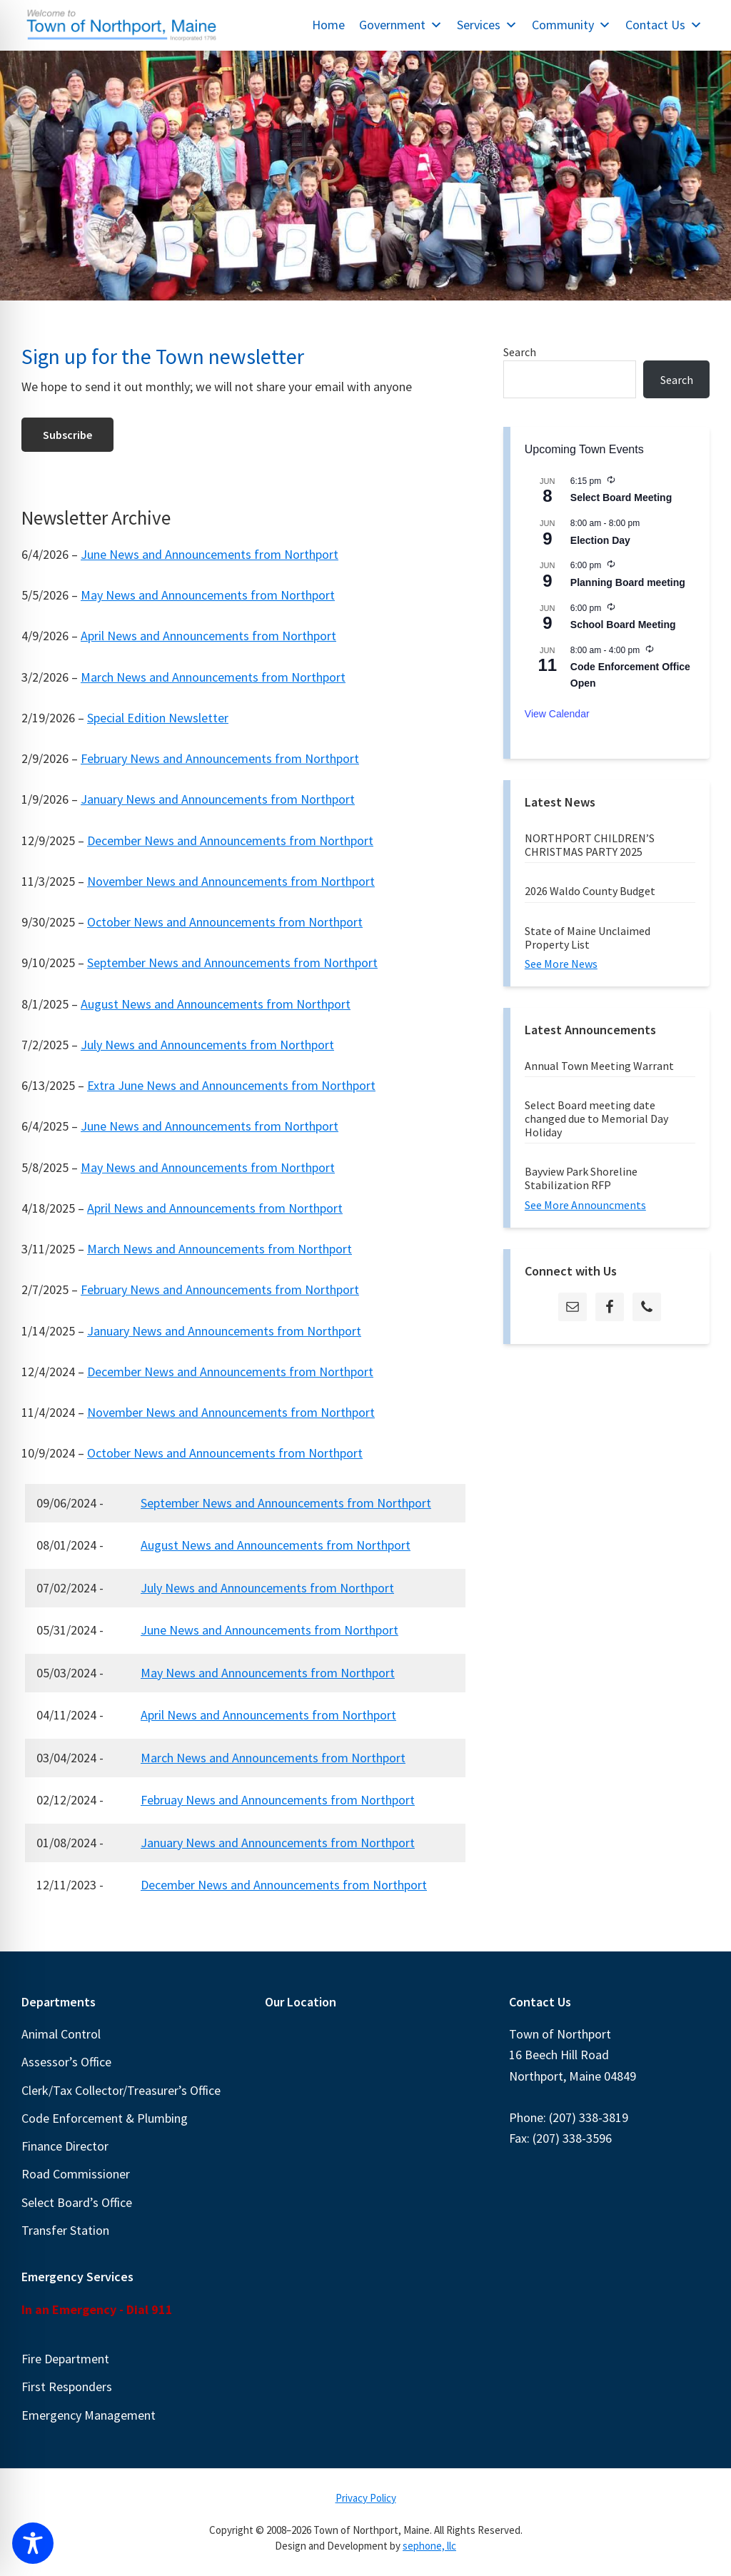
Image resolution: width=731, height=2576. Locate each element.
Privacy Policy (366, 2498)
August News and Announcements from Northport (216, 1004)
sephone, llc (429, 2545)
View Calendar (557, 713)
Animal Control (61, 2034)
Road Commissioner (75, 2174)
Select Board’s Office (76, 2202)
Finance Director (65, 2146)
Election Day (600, 540)
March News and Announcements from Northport (213, 677)
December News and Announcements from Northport (230, 840)
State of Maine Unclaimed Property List (587, 937)
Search (519, 352)
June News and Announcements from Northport (209, 554)
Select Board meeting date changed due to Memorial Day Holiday (596, 1118)
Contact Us (663, 24)
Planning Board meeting (627, 582)
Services (487, 24)
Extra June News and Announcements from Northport (231, 1085)
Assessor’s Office (66, 2062)
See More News (561, 963)
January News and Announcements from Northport (218, 799)
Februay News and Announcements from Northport (278, 1800)
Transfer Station (65, 2230)
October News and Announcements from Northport (225, 922)
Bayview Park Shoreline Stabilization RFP (581, 1178)
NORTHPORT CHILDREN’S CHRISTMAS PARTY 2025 (590, 845)
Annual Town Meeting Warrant (599, 1066)
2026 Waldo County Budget (590, 891)
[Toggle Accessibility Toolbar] (33, 2543)
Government (401, 24)
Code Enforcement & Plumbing (104, 2118)
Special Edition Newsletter (157, 717)
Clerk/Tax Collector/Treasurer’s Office (121, 2090)
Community (571, 24)
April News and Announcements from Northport (208, 635)
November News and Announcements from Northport (231, 881)
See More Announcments (585, 1205)
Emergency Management (88, 2415)
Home (328, 24)
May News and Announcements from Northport (208, 595)
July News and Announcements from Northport (207, 1044)
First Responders (66, 2386)
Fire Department (65, 2358)
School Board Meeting (623, 624)
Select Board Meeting (621, 497)
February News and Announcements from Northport (220, 758)
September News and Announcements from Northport (232, 962)
